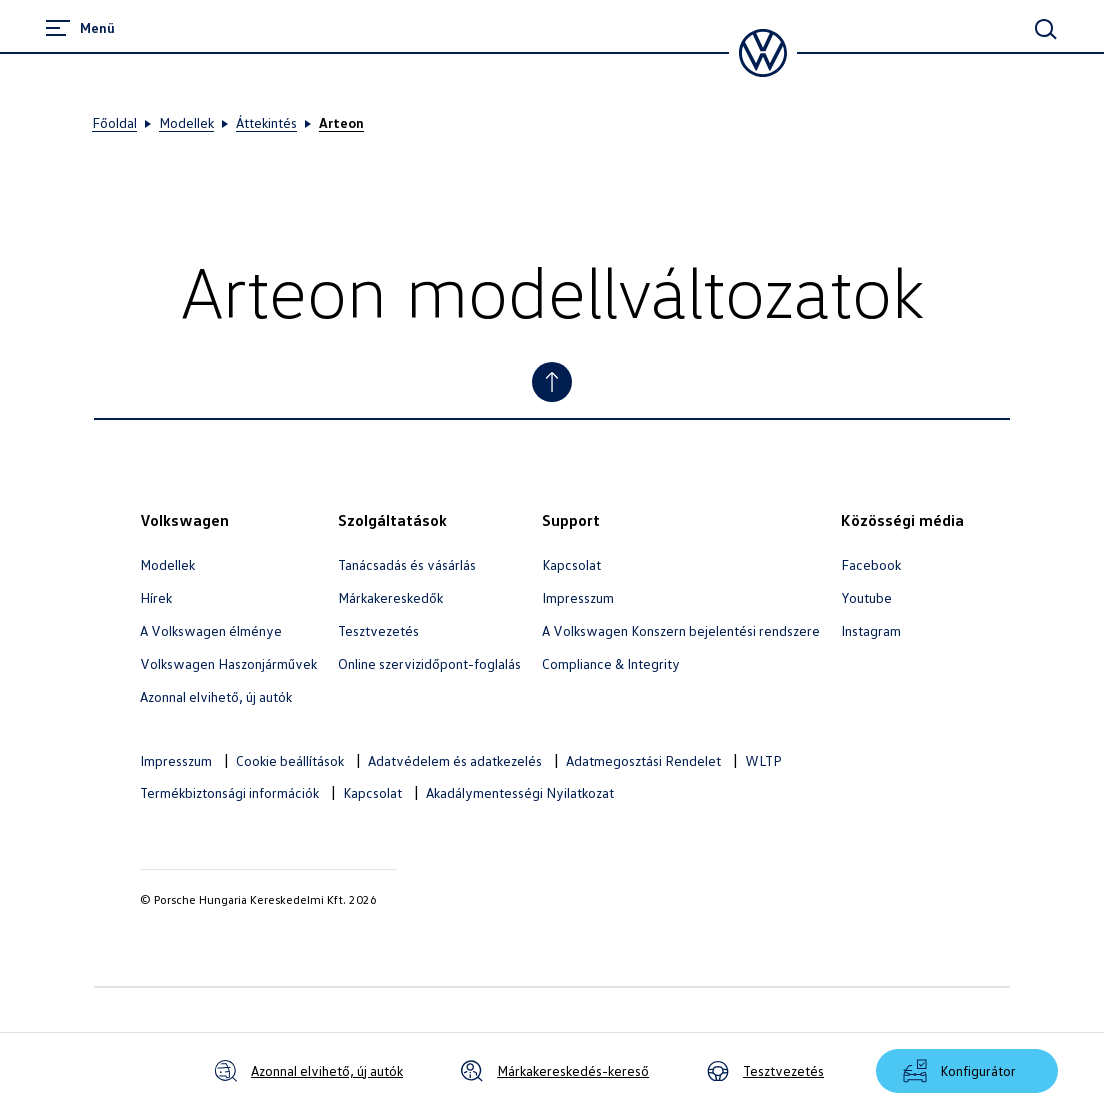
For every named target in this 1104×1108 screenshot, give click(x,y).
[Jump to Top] (552, 382)
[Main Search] (1046, 29)
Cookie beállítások (290, 760)
